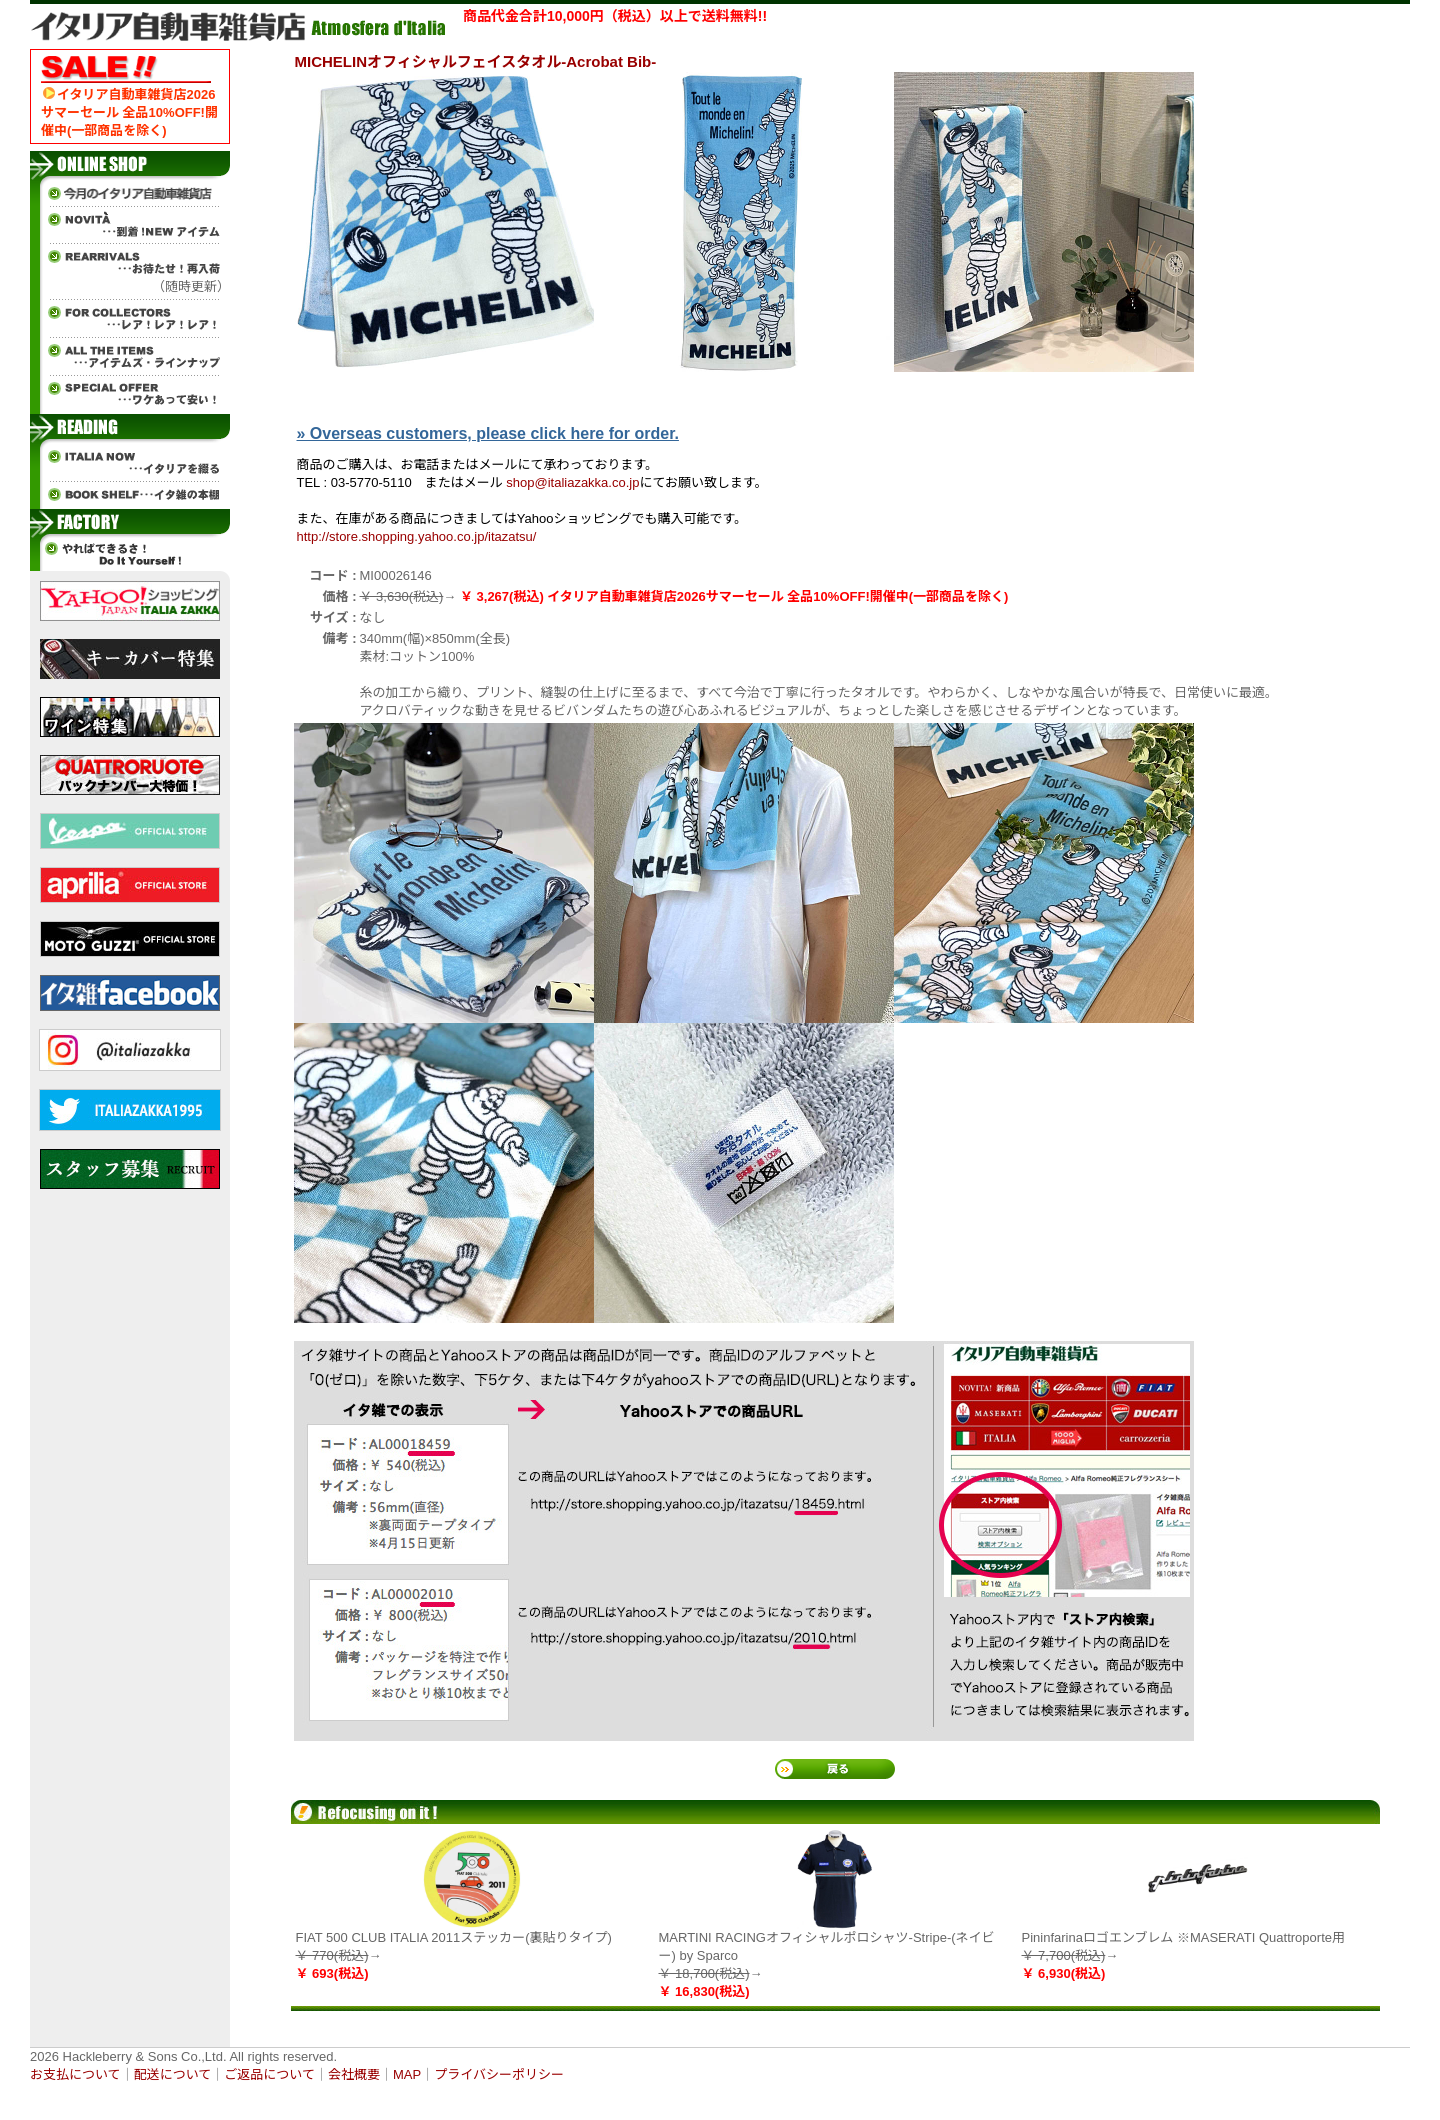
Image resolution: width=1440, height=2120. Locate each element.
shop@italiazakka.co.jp (572, 482)
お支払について (75, 2074)
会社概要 (354, 2074)
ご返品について (269, 2074)
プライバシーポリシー (499, 2074)
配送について (173, 2074)
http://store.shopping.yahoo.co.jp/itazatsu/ (417, 536)
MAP (407, 2074)
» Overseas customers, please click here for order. (488, 433)
